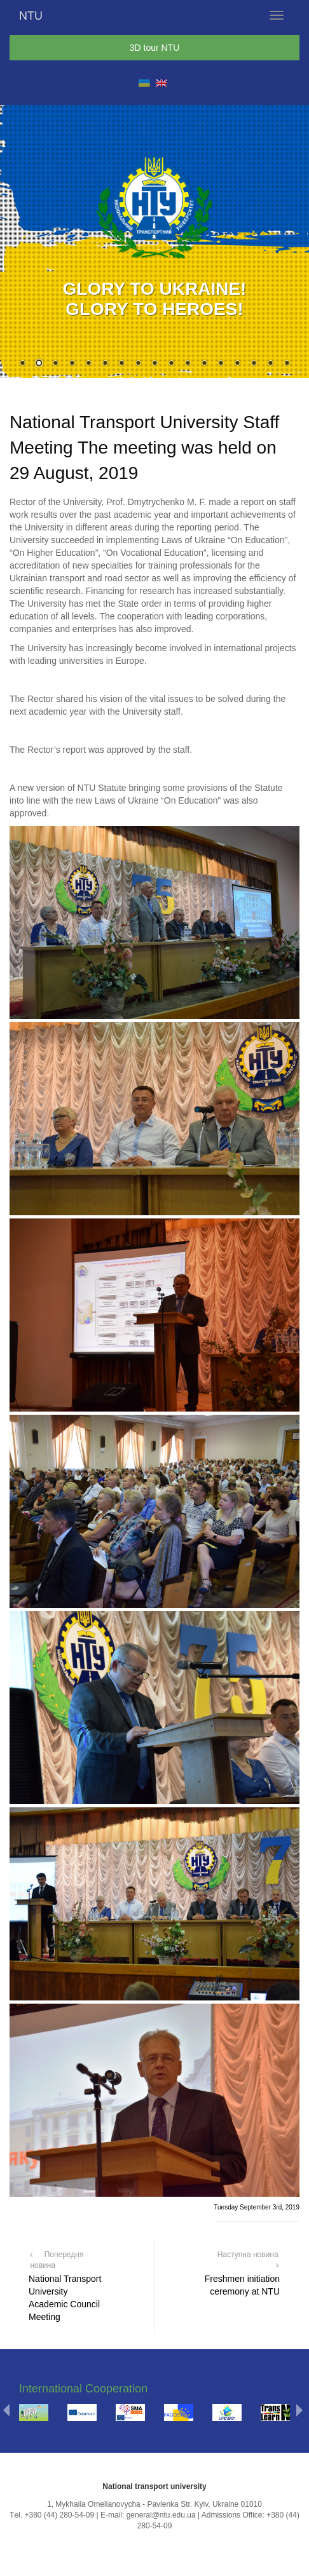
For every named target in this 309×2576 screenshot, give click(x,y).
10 (171, 364)
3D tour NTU (155, 48)
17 (287, 364)
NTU (31, 16)
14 (237, 364)
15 (254, 364)
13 (221, 364)
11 (188, 364)
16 (270, 364)
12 (204, 364)
